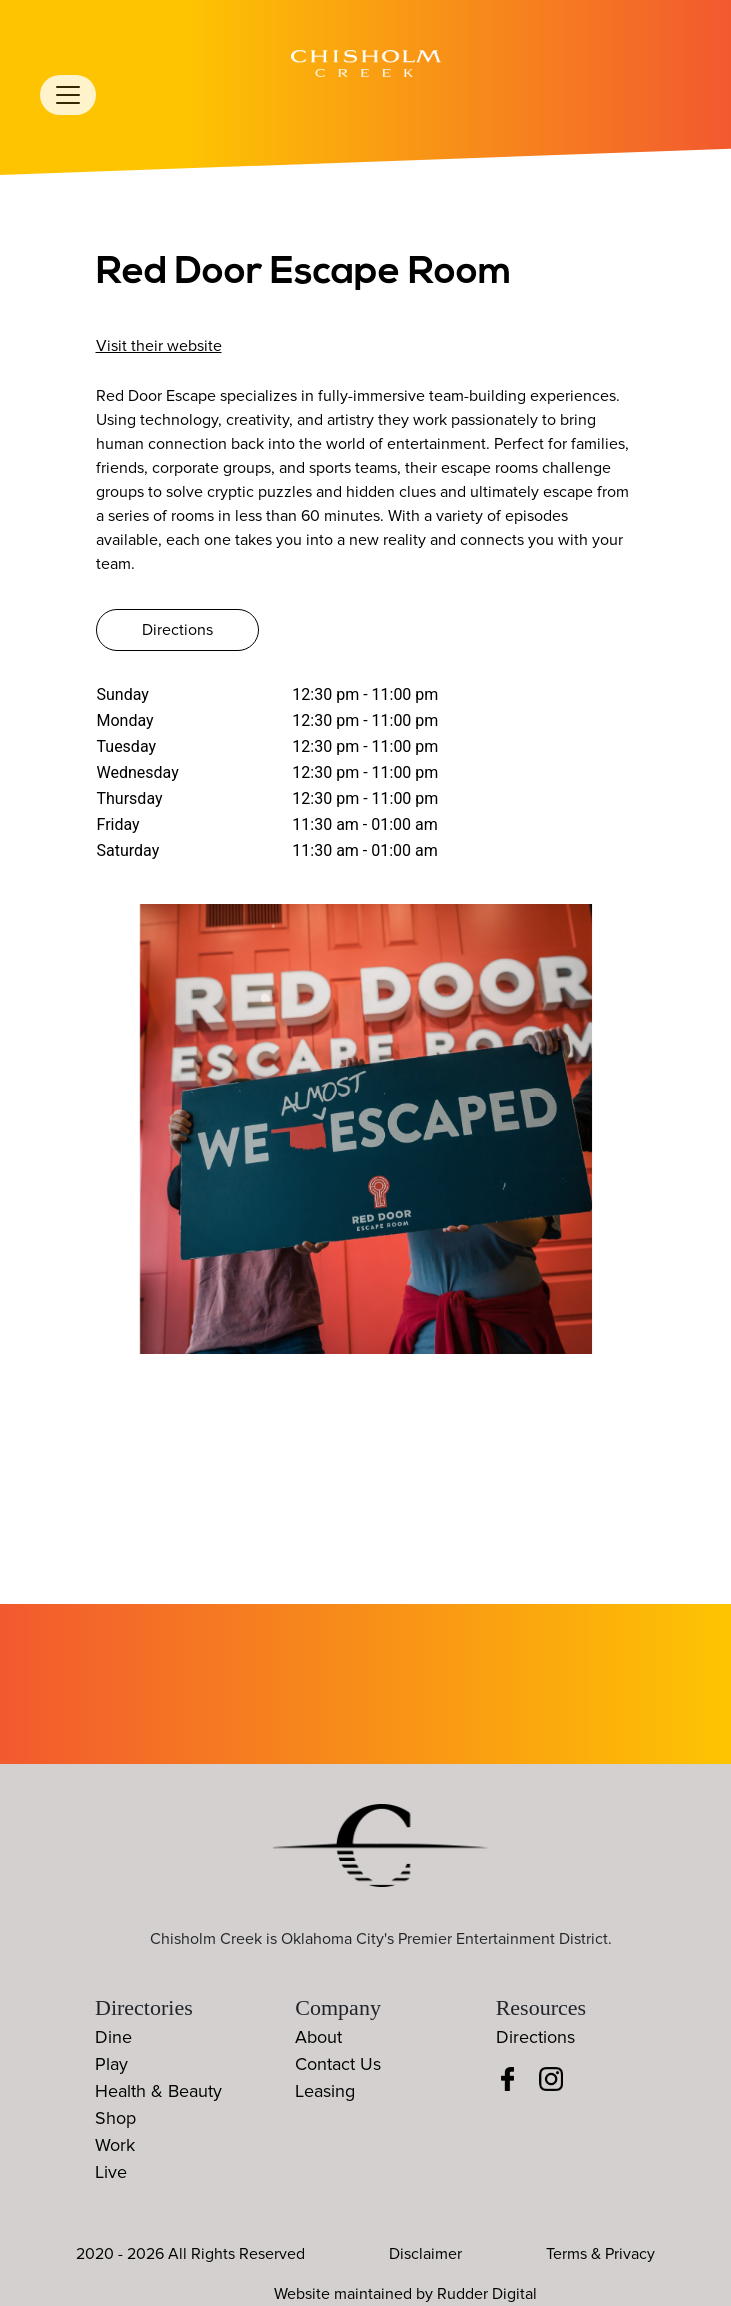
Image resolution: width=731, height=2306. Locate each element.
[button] (666, 1139)
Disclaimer (425, 2254)
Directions (177, 630)
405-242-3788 (165, 317)
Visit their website (159, 346)
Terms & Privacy (600, 2254)
